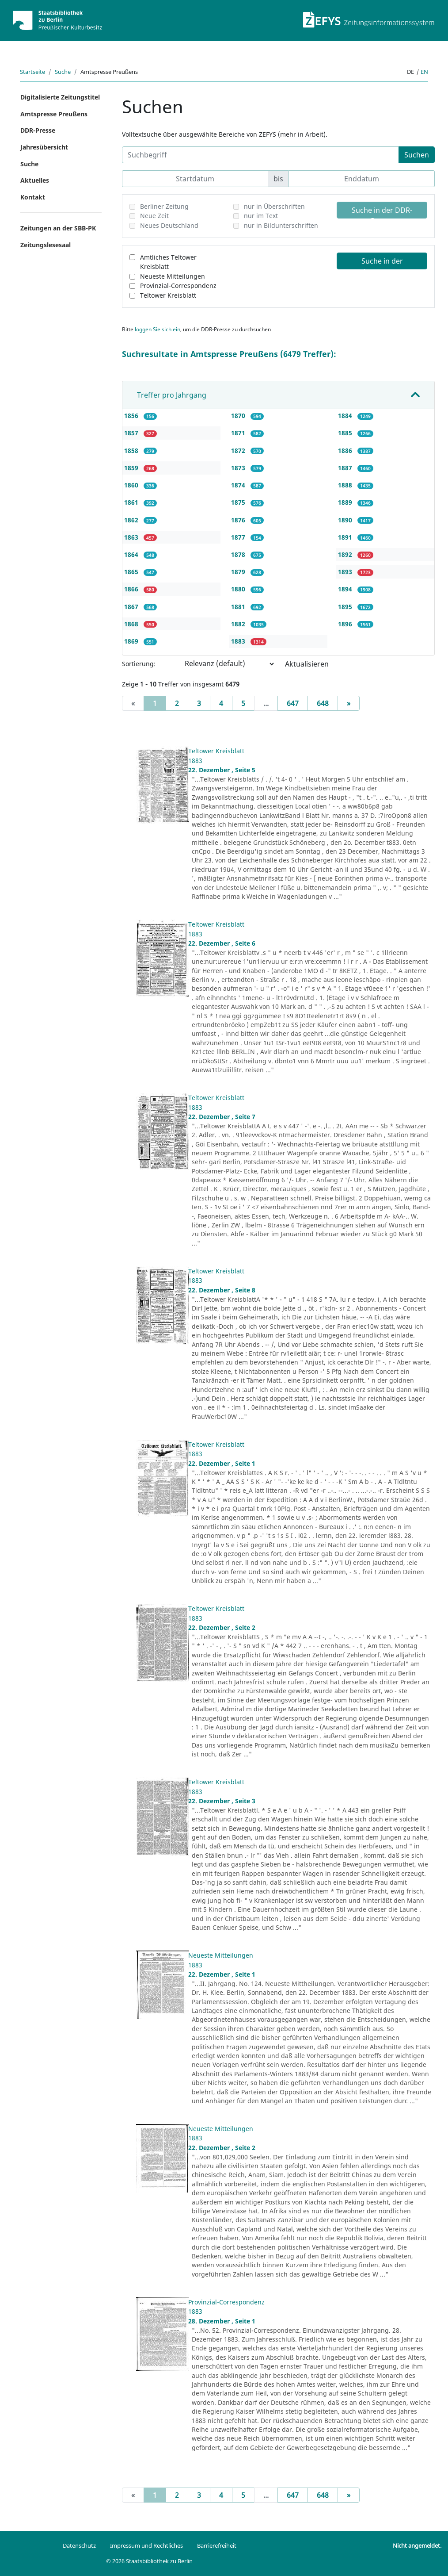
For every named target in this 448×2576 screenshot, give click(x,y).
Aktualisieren (307, 664)
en (424, 72)
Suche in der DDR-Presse (382, 211)
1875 (239, 502)
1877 (239, 537)
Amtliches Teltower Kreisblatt (168, 262)
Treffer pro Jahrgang (171, 395)
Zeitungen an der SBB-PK (58, 228)
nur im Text (261, 215)
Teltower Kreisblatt (168, 295)
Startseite (32, 72)
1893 (346, 571)
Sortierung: (139, 663)
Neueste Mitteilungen (172, 276)
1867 (132, 606)
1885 (346, 433)
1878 (239, 554)
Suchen (416, 155)
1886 (346, 450)
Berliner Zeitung (164, 206)
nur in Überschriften (274, 206)
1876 (239, 520)
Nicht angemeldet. (417, 2545)
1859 (132, 468)
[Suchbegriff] (260, 154)
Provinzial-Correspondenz (178, 285)
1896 (346, 624)
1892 (346, 554)
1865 (132, 571)
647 (293, 703)
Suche (63, 72)
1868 (132, 624)
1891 (346, 537)
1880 (239, 589)
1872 (239, 450)
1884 (346, 415)
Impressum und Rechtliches (146, 2545)
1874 (239, 485)
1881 (239, 606)
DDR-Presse (37, 130)
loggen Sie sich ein (157, 329)
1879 (239, 571)
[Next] (349, 703)
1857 (132, 433)
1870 (239, 415)
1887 (346, 468)
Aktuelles (34, 180)
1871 (239, 433)
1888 (346, 485)
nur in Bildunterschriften (281, 225)
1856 (132, 415)
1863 (132, 537)
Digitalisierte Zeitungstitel (60, 97)
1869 (132, 641)
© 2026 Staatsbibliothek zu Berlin (149, 2561)
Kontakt (32, 197)
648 (323, 703)
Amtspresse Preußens (53, 114)
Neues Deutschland (169, 225)
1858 (132, 450)
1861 (132, 502)
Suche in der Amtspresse (382, 262)
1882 (239, 624)
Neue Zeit (154, 215)
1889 (346, 502)
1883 (239, 641)
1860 (132, 485)
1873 (239, 468)
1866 (132, 589)
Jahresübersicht (44, 147)
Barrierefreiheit (216, 2545)
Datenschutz (79, 2545)
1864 (132, 554)
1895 (346, 606)
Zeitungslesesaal (45, 245)
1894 (346, 589)
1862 (132, 520)
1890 (346, 520)
